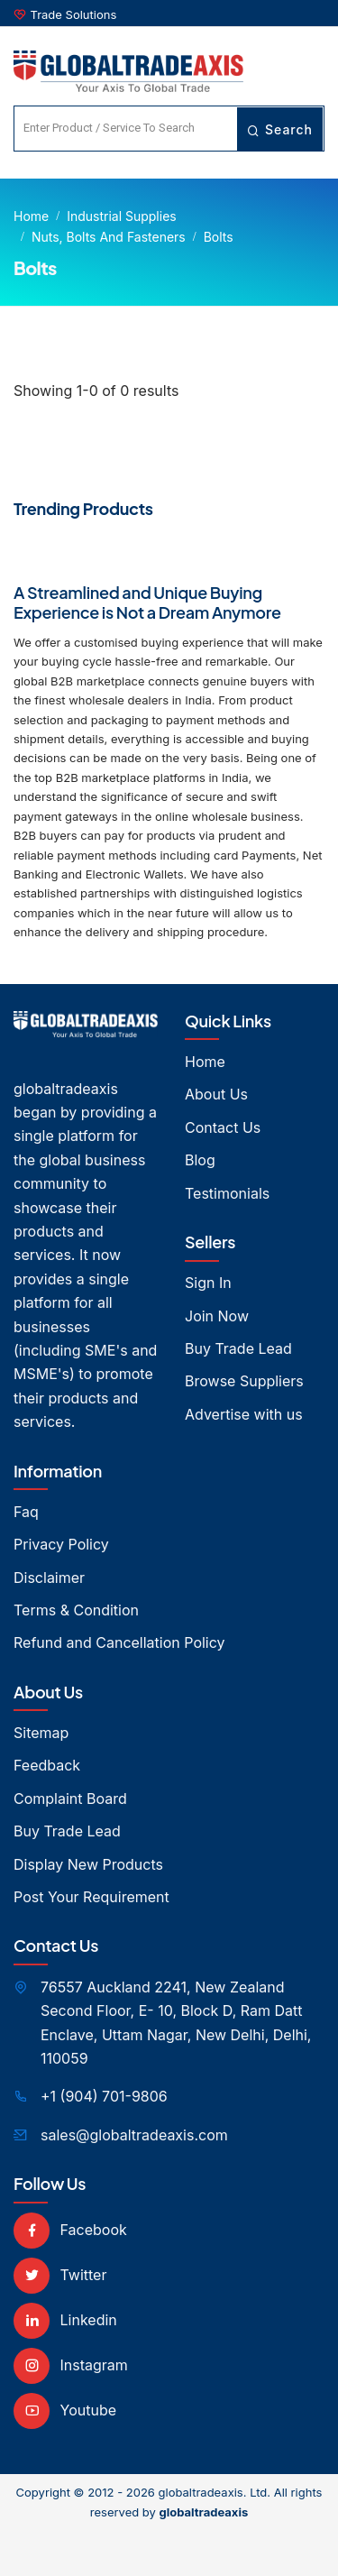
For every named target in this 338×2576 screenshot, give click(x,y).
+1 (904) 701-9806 (104, 2096)
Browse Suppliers (244, 1381)
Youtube (65, 2410)
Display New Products (88, 1864)
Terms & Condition (76, 1610)
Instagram (71, 2365)
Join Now (217, 1316)
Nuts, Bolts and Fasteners (109, 236)
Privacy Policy (61, 1544)
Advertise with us (244, 1414)
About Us (216, 1094)
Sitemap (41, 1733)
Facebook (70, 2230)
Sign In (208, 1283)
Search (280, 129)
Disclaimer (49, 1578)
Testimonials (227, 1193)
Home (31, 216)
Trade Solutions (74, 14)
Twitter (60, 2275)
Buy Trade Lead (238, 1348)
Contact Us (222, 1127)
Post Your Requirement (91, 1897)
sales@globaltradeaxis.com (134, 2135)
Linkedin (65, 2320)
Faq (26, 1512)
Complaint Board (70, 1798)
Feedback (47, 1765)
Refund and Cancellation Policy (119, 1642)
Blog (200, 1160)
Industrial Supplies (122, 216)
